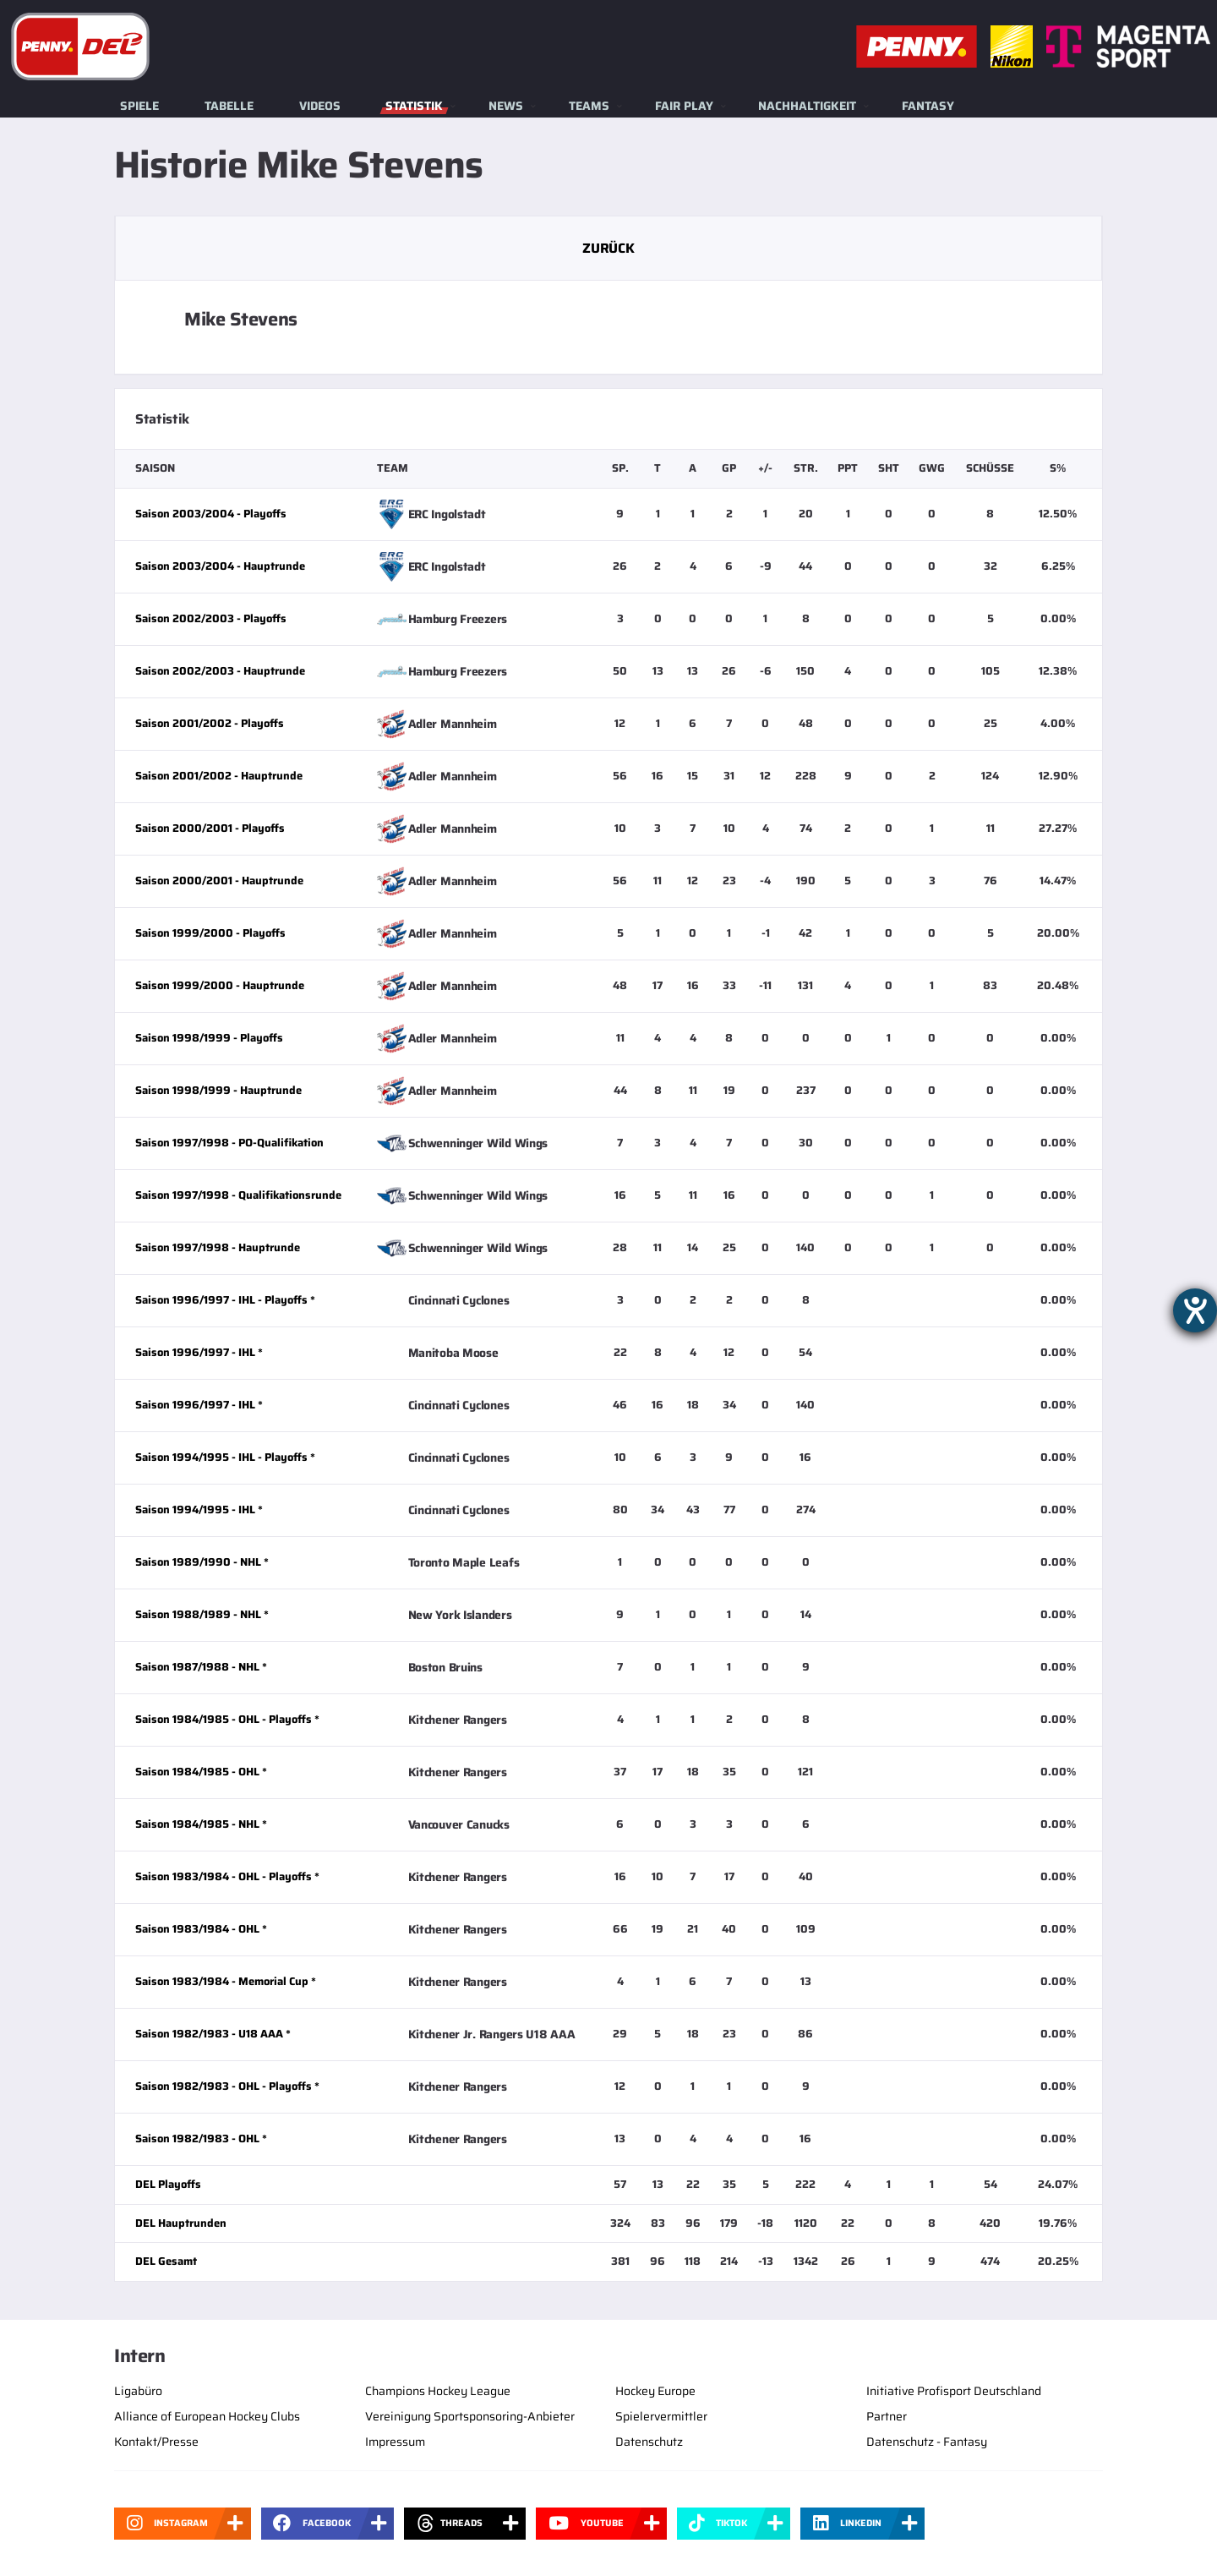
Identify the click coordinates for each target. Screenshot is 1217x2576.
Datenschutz (649, 2441)
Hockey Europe (655, 2391)
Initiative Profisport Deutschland (953, 2391)
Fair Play (684, 105)
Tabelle (229, 105)
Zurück (608, 248)
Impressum (395, 2441)
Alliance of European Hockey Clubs (207, 2416)
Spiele (139, 105)
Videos (320, 105)
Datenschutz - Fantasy (926, 2441)
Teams (589, 105)
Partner (886, 2416)
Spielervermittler (661, 2416)
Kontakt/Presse (156, 2441)
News (505, 105)
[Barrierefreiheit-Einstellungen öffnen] (1195, 1310)
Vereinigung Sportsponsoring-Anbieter (470, 2416)
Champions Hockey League (437, 2391)
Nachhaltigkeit (807, 105)
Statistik (414, 105)
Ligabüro (138, 2391)
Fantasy (928, 105)
